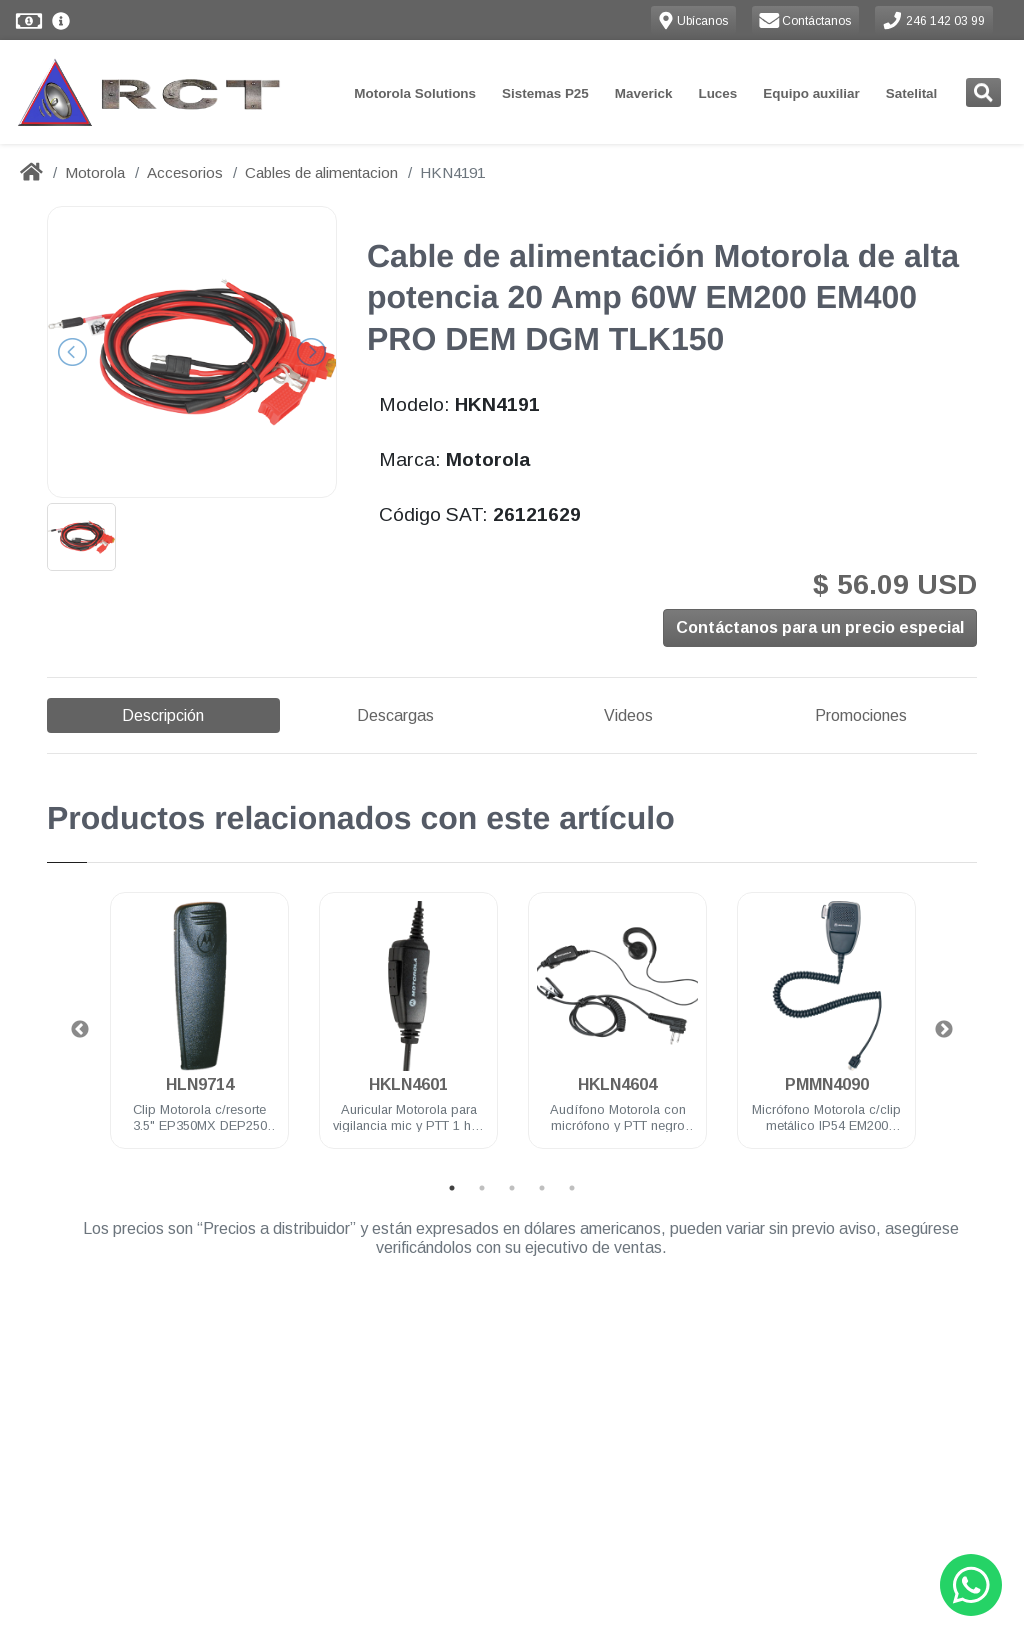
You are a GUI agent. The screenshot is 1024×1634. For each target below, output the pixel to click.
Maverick (644, 93)
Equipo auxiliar (811, 93)
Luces (717, 93)
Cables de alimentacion (321, 172)
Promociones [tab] (861, 715)
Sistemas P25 (545, 93)
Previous (80, 1030)
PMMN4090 (827, 1084)
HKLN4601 (408, 1084)
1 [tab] (452, 1188)
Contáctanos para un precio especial (820, 629)
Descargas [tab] (395, 715)
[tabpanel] (199, 1032)
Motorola (95, 172)
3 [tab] (512, 1188)
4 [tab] (542, 1188)
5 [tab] (572, 1188)
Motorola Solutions (415, 93)
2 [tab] (482, 1188)
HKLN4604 (617, 1084)
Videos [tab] (628, 715)
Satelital (912, 93)
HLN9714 (200, 1084)
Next (944, 1030)
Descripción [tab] (163, 715)
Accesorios (185, 172)
